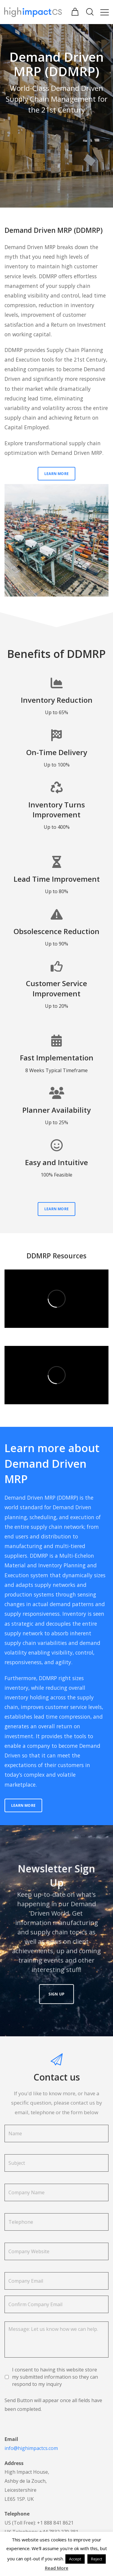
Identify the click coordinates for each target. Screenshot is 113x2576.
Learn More (56, 473)
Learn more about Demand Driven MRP (52, 1464)
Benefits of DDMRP (56, 653)
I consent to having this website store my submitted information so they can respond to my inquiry (55, 2376)
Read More (56, 2568)
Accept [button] (75, 2559)
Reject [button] (96, 2559)
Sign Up (57, 1962)
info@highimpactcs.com (31, 2448)
